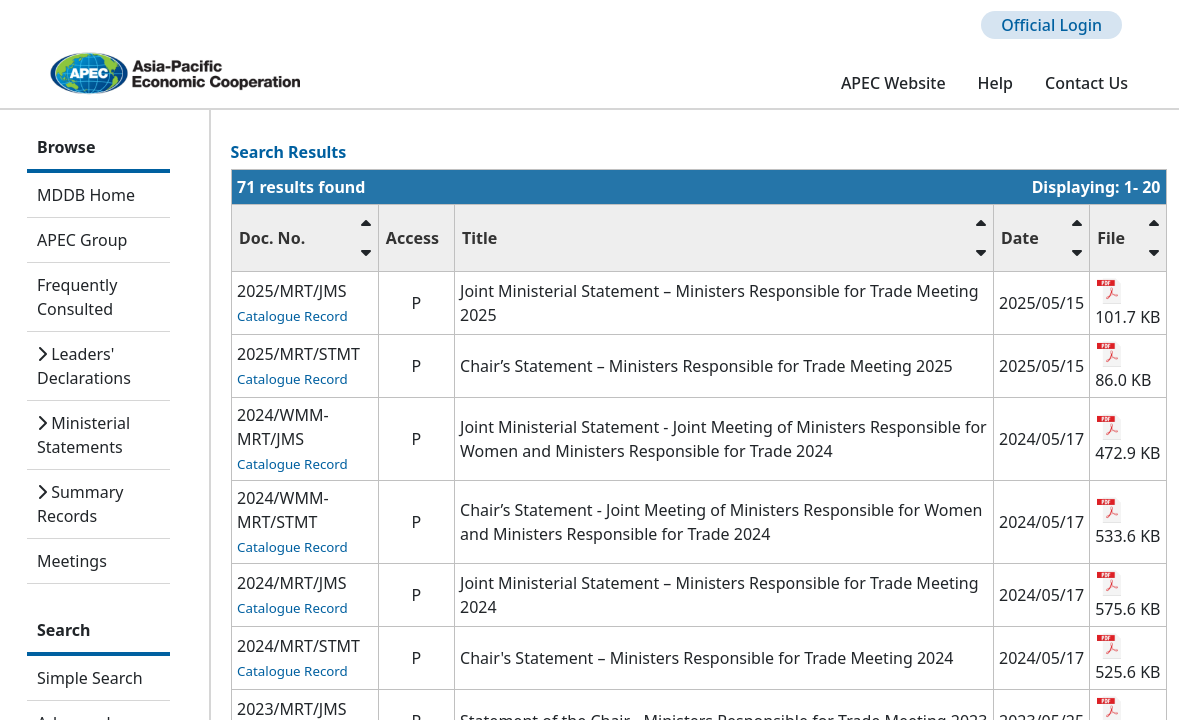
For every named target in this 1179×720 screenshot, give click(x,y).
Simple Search (90, 678)
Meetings (72, 561)
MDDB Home (86, 195)
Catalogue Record (292, 316)
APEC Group (82, 240)
